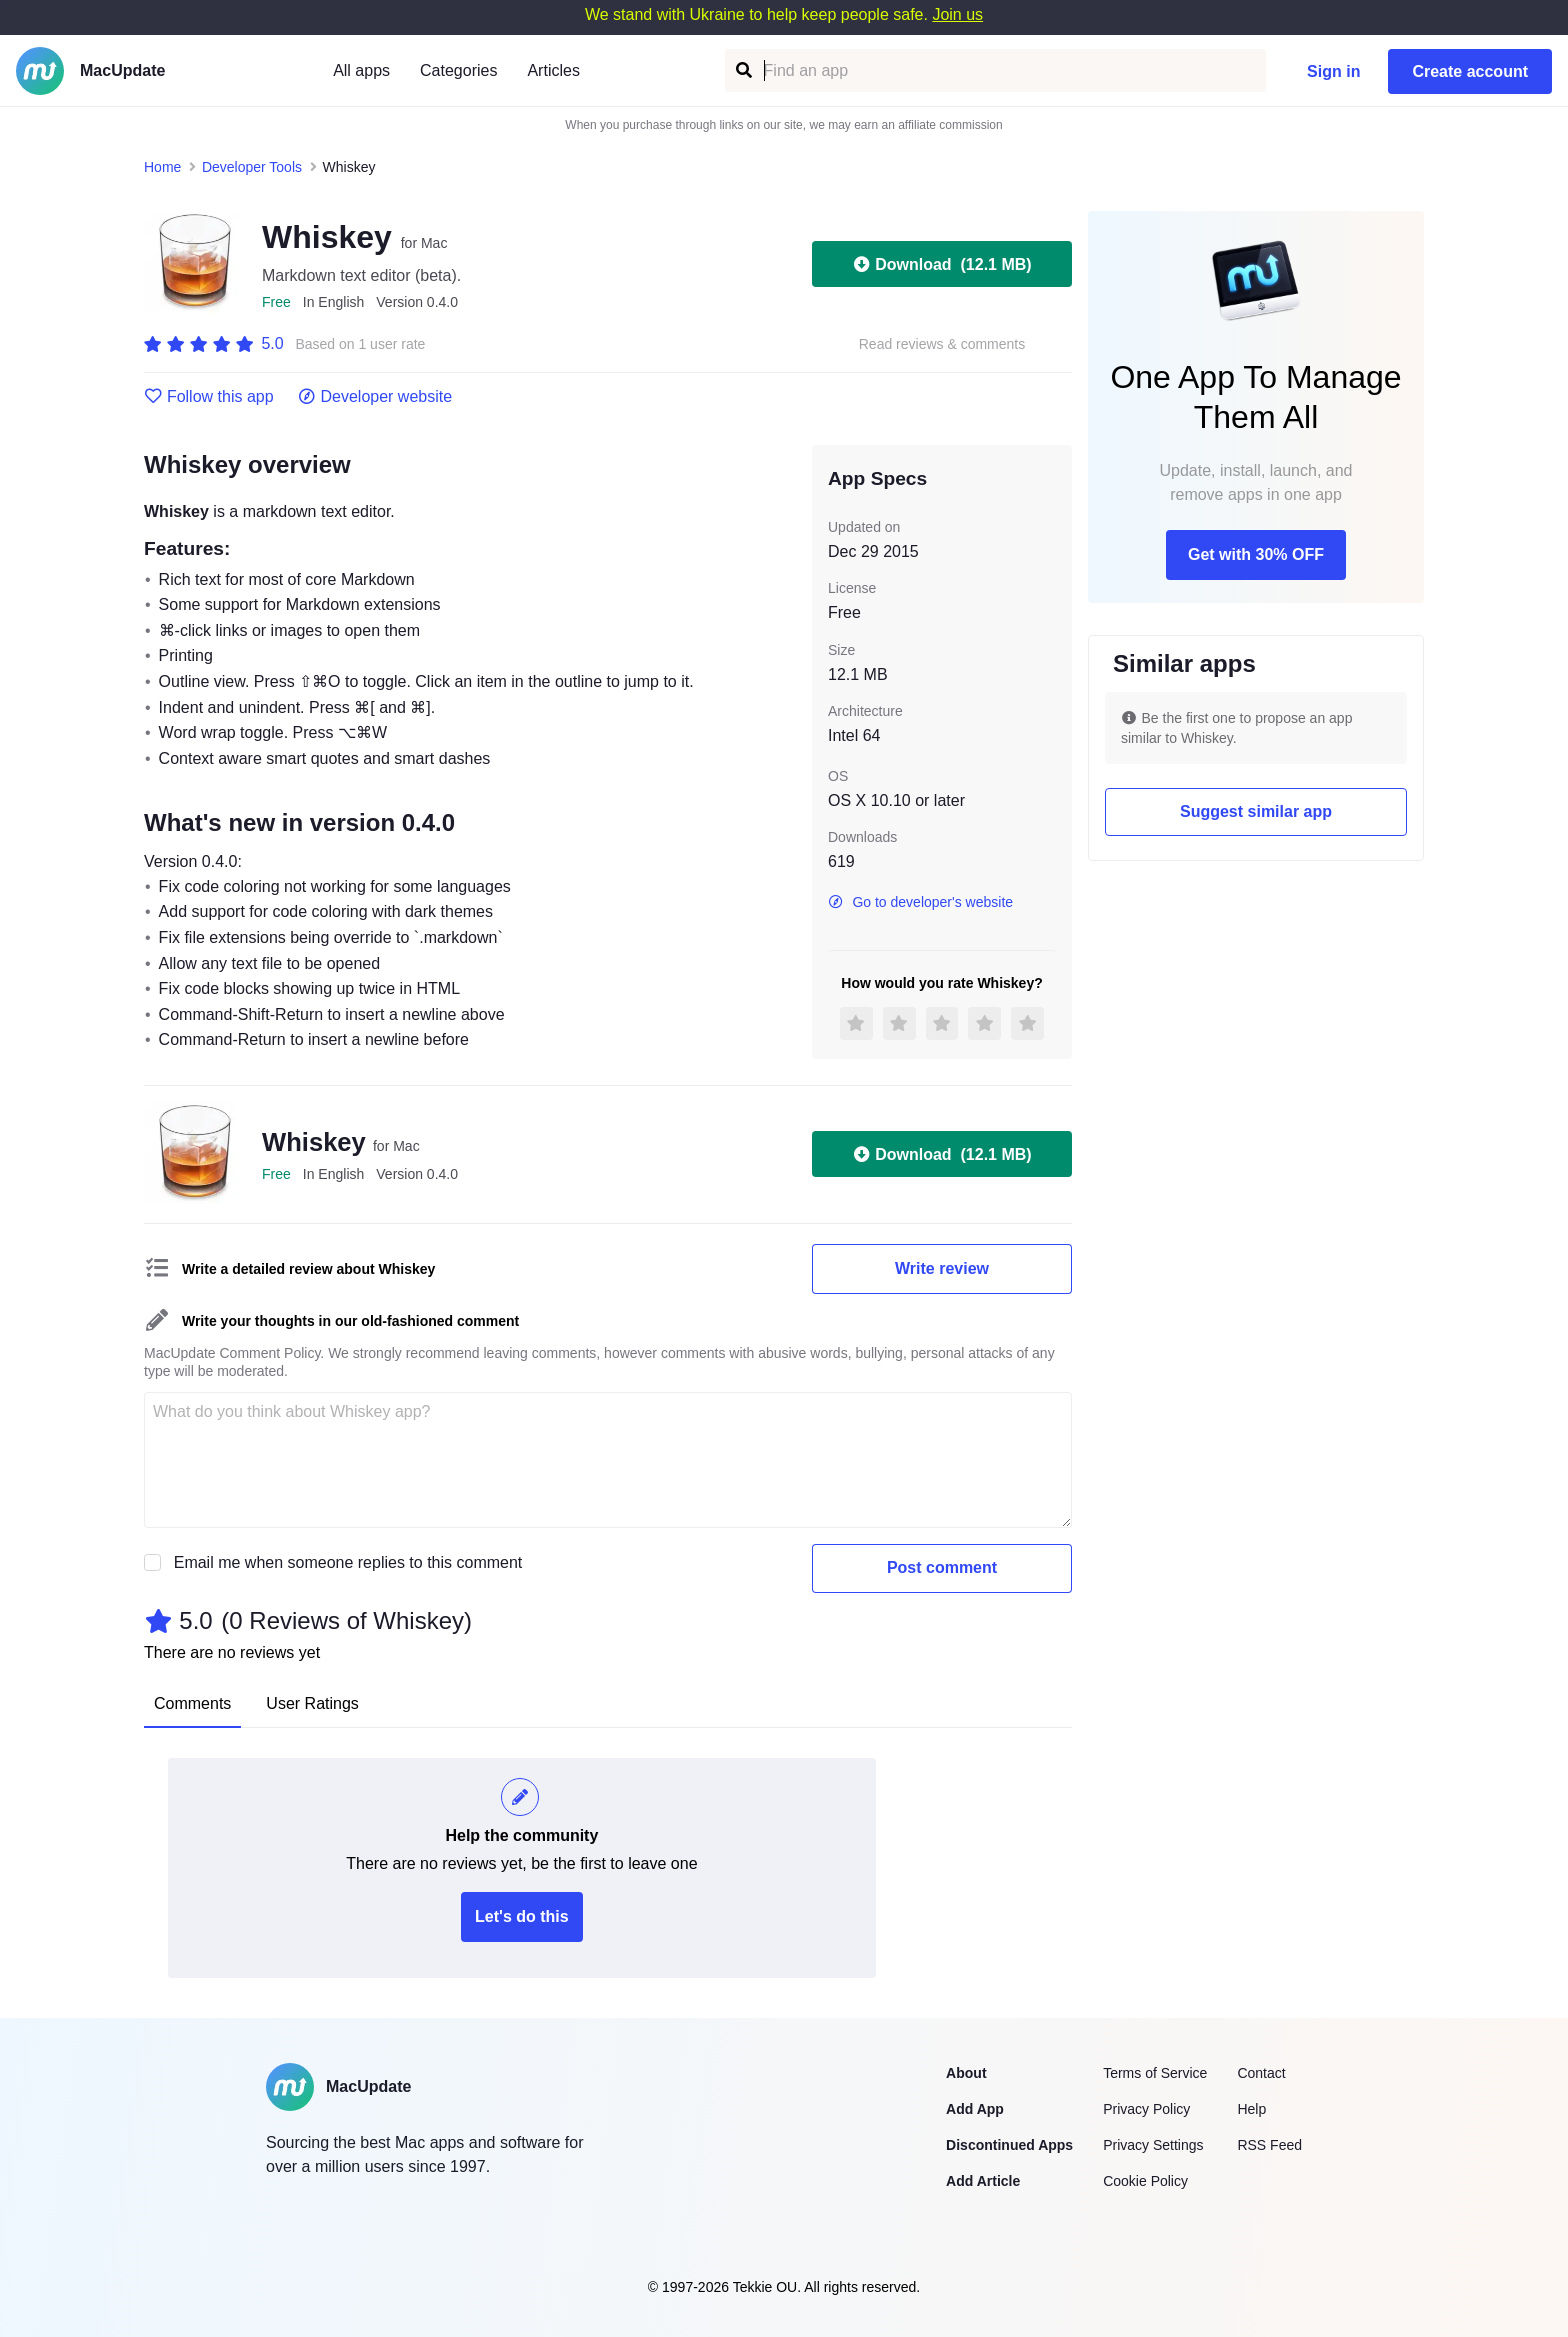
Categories (458, 70)
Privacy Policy (1146, 2109)
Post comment (942, 1567)
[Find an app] (742, 70)
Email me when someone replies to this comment (348, 1562)
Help (1251, 2109)
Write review (942, 1268)
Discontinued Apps (1009, 2145)
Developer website (375, 397)
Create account (1470, 71)
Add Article (983, 2181)
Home (162, 167)
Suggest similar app (1256, 811)
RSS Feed (1269, 2145)
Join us (957, 14)
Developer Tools (252, 167)
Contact (1261, 2073)
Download (941, 264)
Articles (553, 70)
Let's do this (522, 1916)
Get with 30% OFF (1256, 554)
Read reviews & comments (942, 344)
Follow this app (209, 397)
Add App (975, 2109)
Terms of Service (1155, 2073)
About (966, 2073)
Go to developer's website (920, 902)
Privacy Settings (1153, 2145)
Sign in (1333, 71)
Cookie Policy (1145, 2181)
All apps (361, 70)
